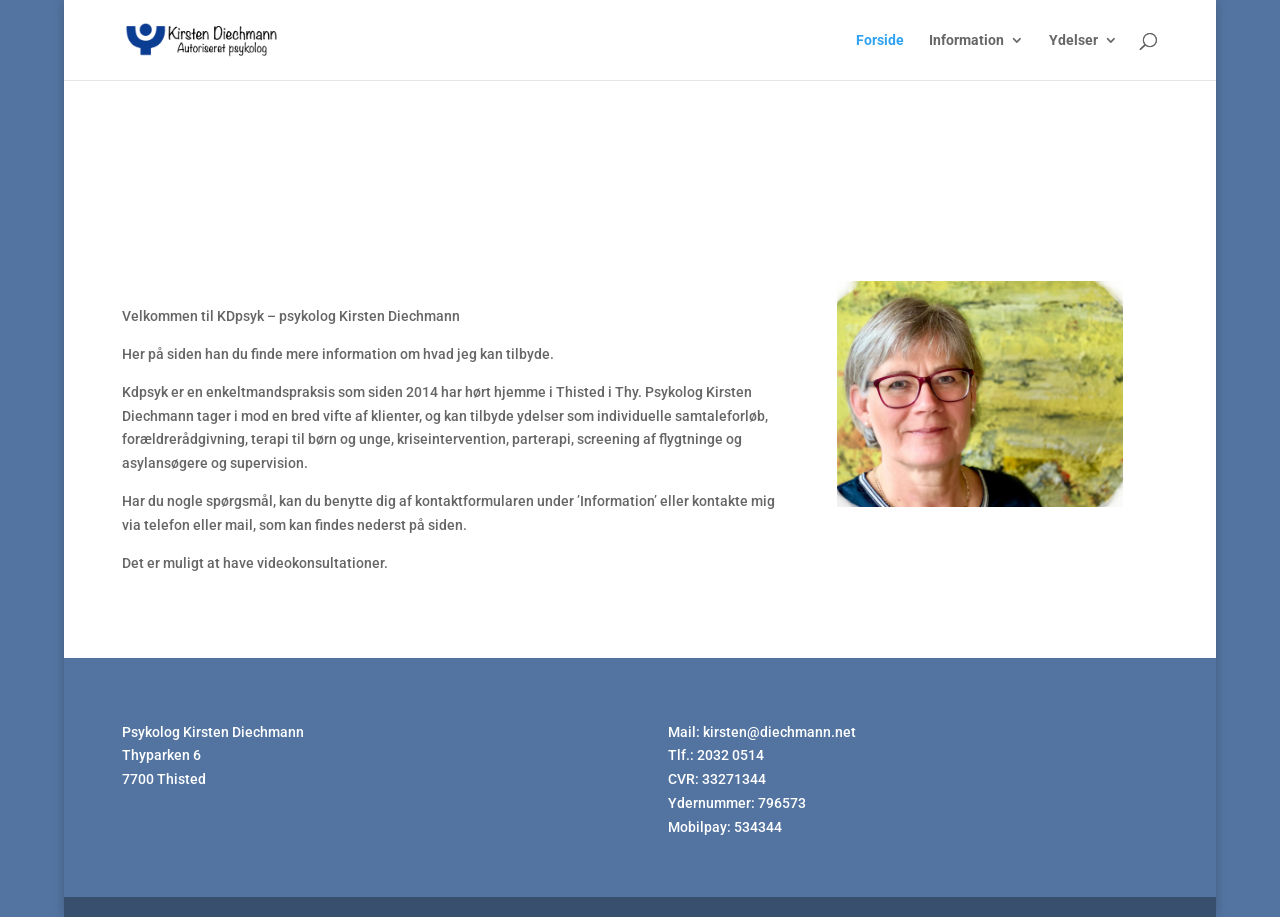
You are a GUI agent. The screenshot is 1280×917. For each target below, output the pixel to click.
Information (966, 40)
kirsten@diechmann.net (779, 732)
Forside (880, 40)
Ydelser (1073, 40)
